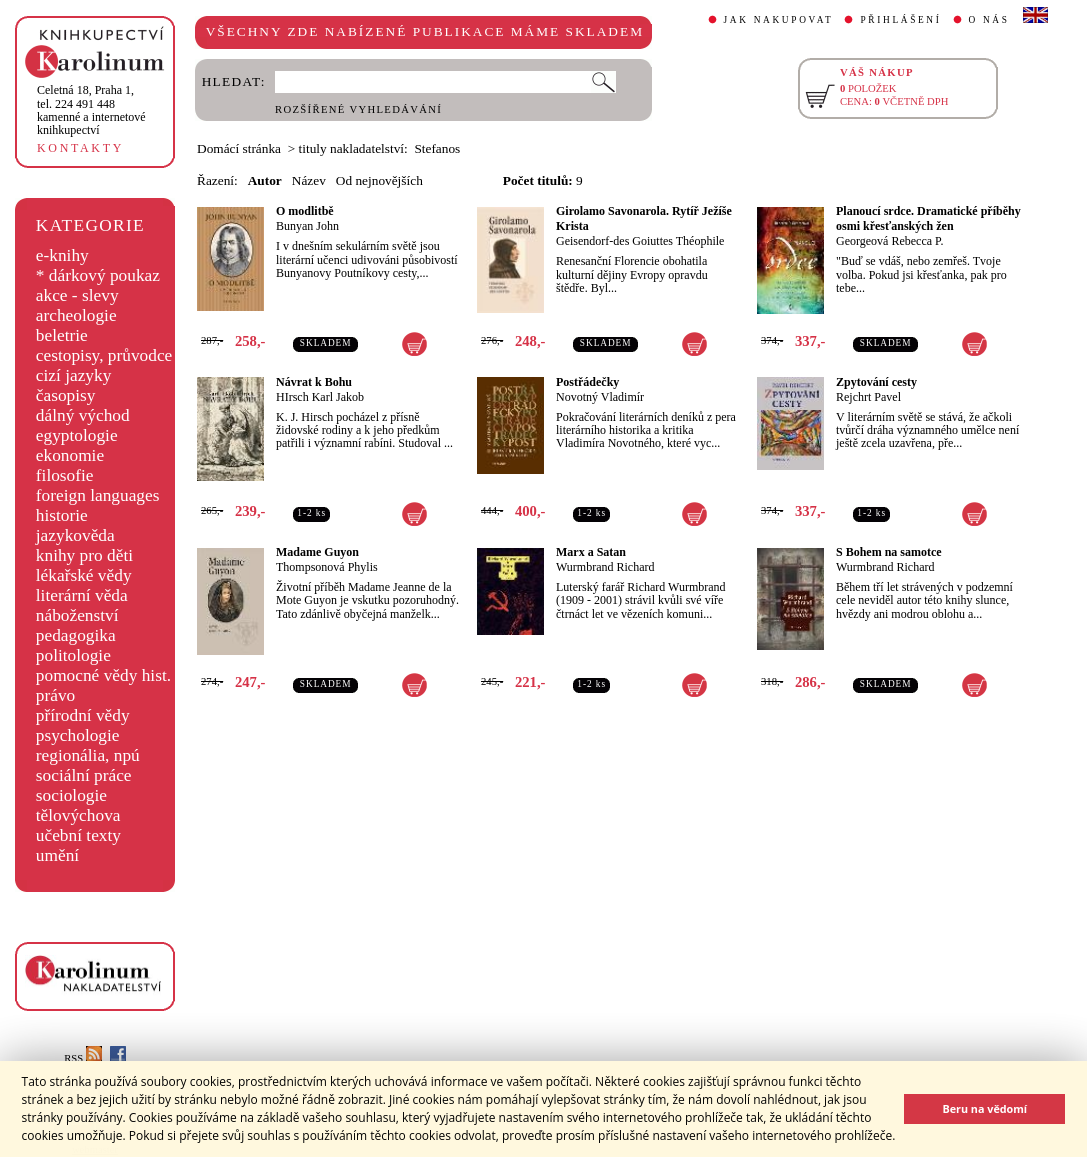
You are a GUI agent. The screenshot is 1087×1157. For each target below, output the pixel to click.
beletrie (62, 335)
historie (62, 515)
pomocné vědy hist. (103, 675)
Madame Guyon (317, 552)
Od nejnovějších (379, 180)
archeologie (76, 315)
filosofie (65, 475)
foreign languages (98, 495)
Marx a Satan (591, 552)
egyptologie (77, 435)
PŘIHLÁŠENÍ (900, 20)
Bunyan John (307, 226)
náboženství (77, 615)
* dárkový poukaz (98, 275)
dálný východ (83, 415)
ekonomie (70, 455)
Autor (265, 180)
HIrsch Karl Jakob (320, 397)
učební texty (78, 835)
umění (57, 855)
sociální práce (84, 775)
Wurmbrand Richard (605, 567)
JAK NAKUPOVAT (779, 20)
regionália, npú (88, 755)
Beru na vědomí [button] (984, 1108)
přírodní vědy (83, 715)
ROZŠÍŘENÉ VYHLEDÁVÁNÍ (358, 109)
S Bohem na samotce (889, 552)
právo (55, 695)
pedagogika (76, 635)
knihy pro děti (84, 555)
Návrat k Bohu (314, 382)
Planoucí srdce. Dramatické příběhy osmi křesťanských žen (928, 218)
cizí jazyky (74, 375)
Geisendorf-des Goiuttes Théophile (640, 241)
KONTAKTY (80, 148)
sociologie (71, 795)
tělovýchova (78, 815)
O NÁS (989, 20)
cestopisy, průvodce (104, 355)
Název (309, 180)
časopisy (66, 395)
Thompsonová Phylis (327, 567)
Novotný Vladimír (600, 397)
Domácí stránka (239, 148)
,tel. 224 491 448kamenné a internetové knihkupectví (91, 110)
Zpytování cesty (876, 382)
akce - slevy (77, 295)
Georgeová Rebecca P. (889, 241)
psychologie (78, 735)
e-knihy (62, 255)
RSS (83, 1058)
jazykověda (75, 535)
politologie (73, 655)
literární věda (82, 595)
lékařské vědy (84, 575)
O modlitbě (305, 211)
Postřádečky (587, 382)
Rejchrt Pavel (868, 397)
